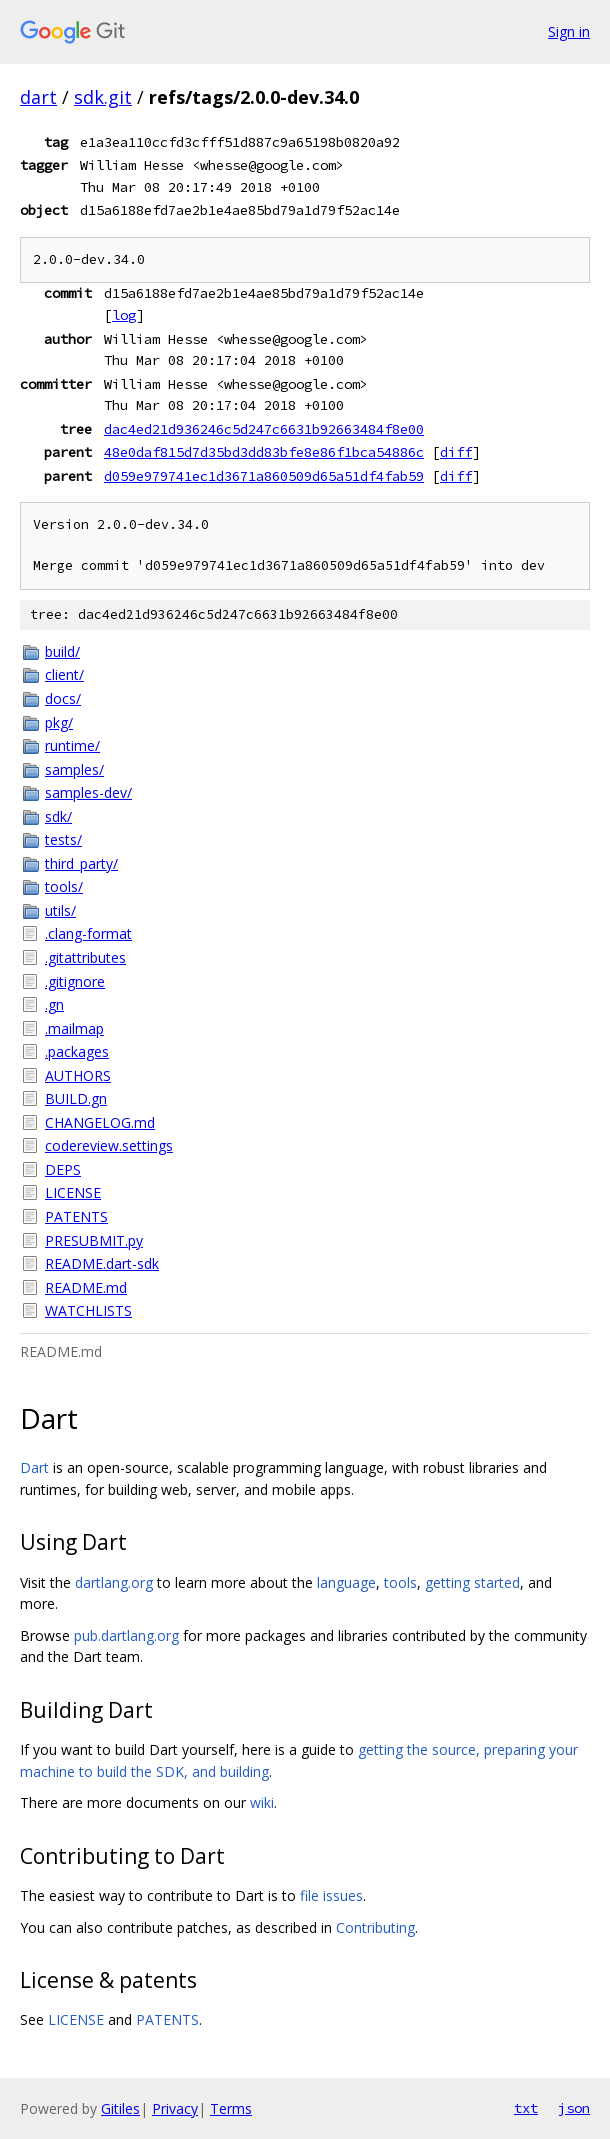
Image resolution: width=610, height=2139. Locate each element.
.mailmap (74, 1028)
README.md (86, 1287)
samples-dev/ (88, 792)
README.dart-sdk (102, 1263)
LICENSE (73, 1192)
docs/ (63, 698)
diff (456, 452)
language (346, 1582)
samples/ (74, 769)
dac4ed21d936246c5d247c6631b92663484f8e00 (264, 429)
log (124, 315)
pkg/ (59, 722)
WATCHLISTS (88, 1310)
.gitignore (75, 981)
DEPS (63, 1169)
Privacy (175, 2108)
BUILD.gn (76, 1098)
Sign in (569, 31)
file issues (331, 1895)
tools (400, 1582)
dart (38, 97)
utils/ (60, 910)
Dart (34, 1467)
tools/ (64, 886)
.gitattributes (85, 957)
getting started (472, 1582)
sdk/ (58, 816)
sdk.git (103, 97)
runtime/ (72, 745)
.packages (77, 1051)
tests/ (63, 839)
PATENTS (76, 1216)
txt (526, 2108)
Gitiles (120, 2108)
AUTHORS (78, 1075)
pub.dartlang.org (126, 1635)
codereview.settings (109, 1145)
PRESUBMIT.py (94, 1240)
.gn (54, 1004)
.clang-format (88, 933)
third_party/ (81, 863)
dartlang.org (114, 1582)
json (574, 2108)
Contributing (375, 1927)
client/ (64, 674)
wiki (262, 1802)
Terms (231, 2108)
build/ (62, 651)
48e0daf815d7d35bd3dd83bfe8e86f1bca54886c (264, 452)
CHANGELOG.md (100, 1122)
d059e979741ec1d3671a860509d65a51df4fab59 (264, 476)
